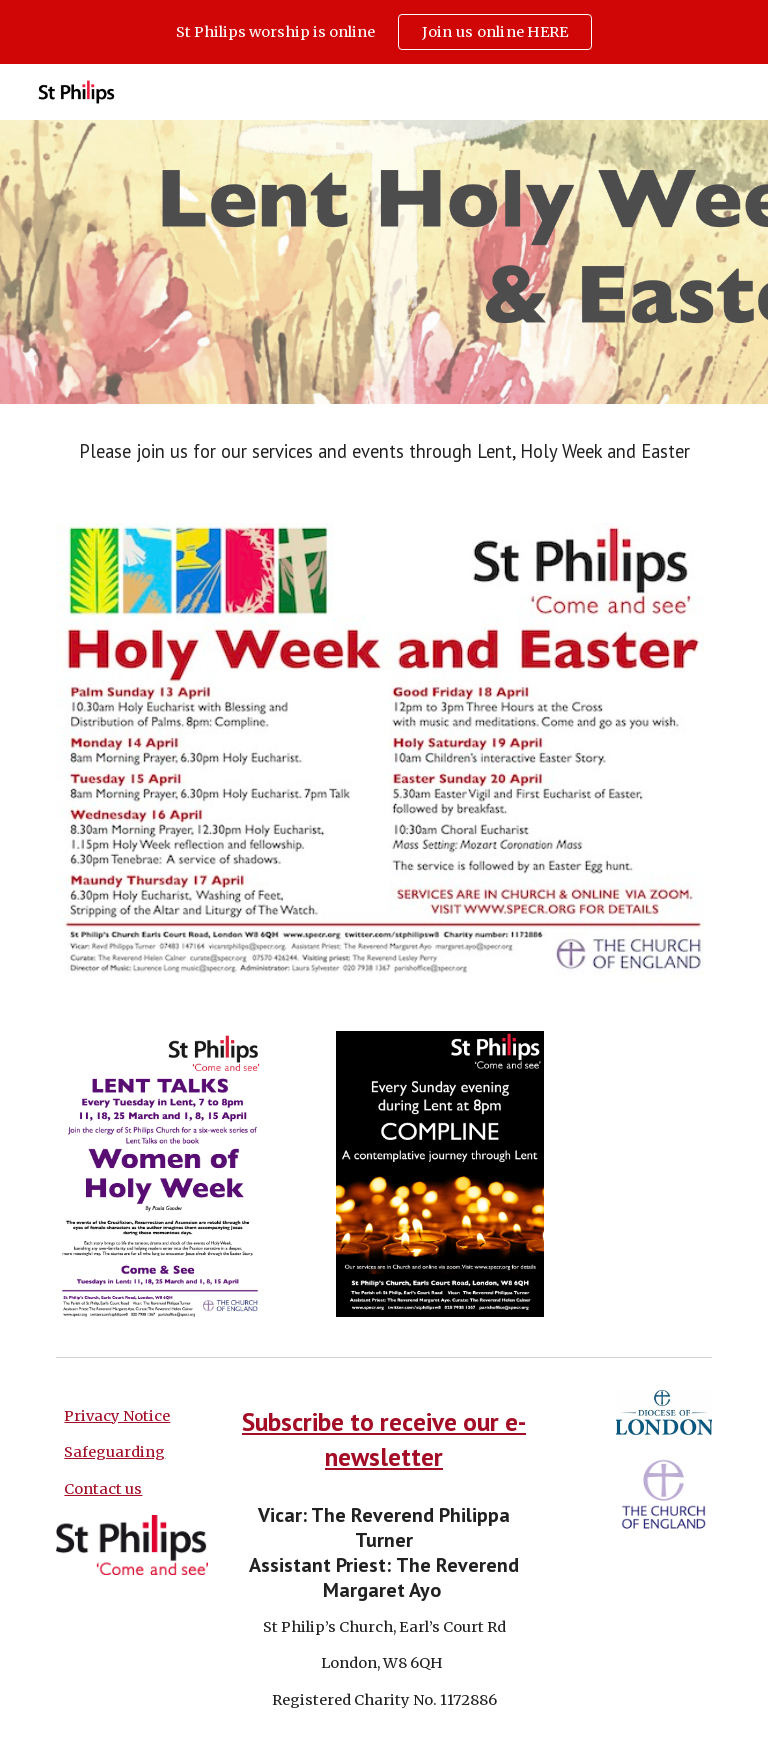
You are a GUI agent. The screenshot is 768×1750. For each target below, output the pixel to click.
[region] (384, 32)
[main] (383, 451)
